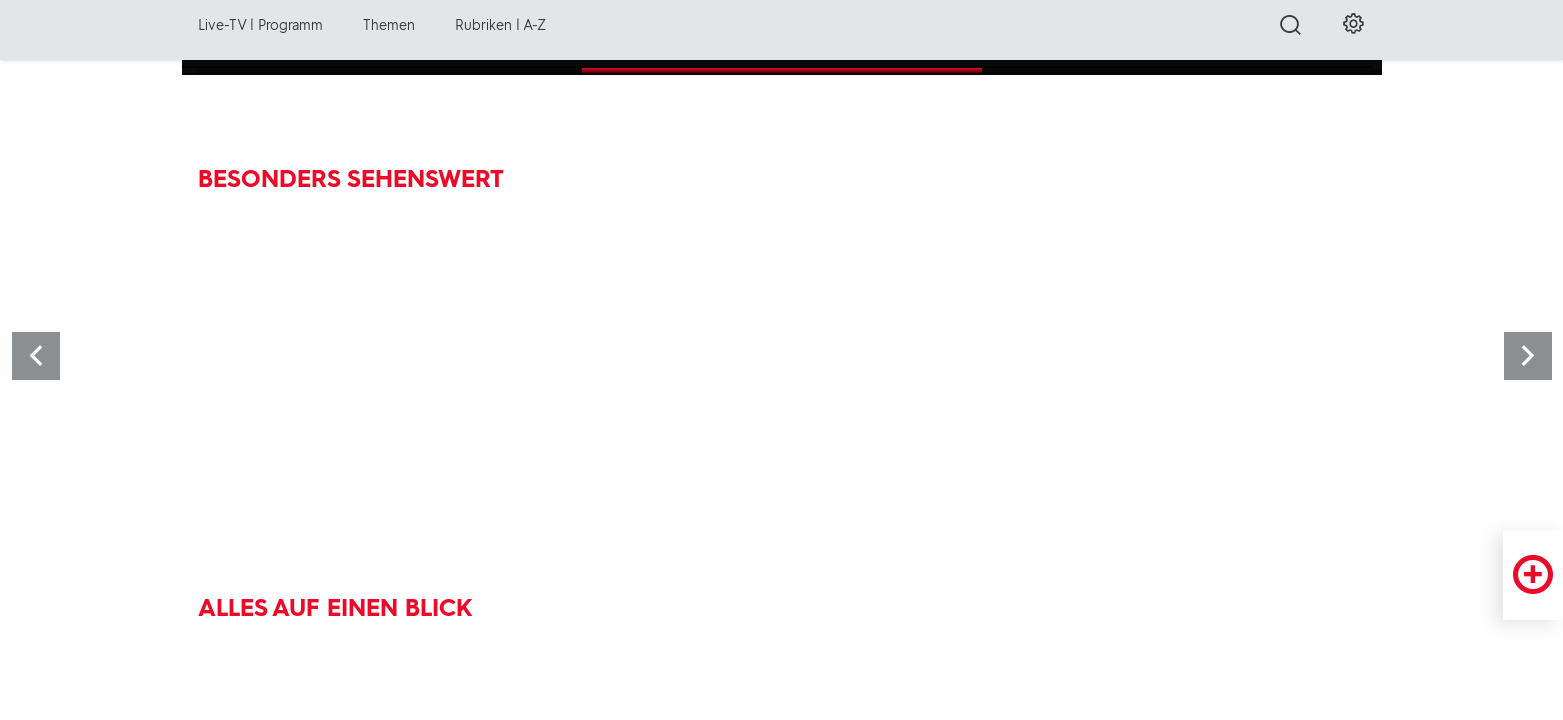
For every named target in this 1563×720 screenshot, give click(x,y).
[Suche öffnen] (1290, 31)
